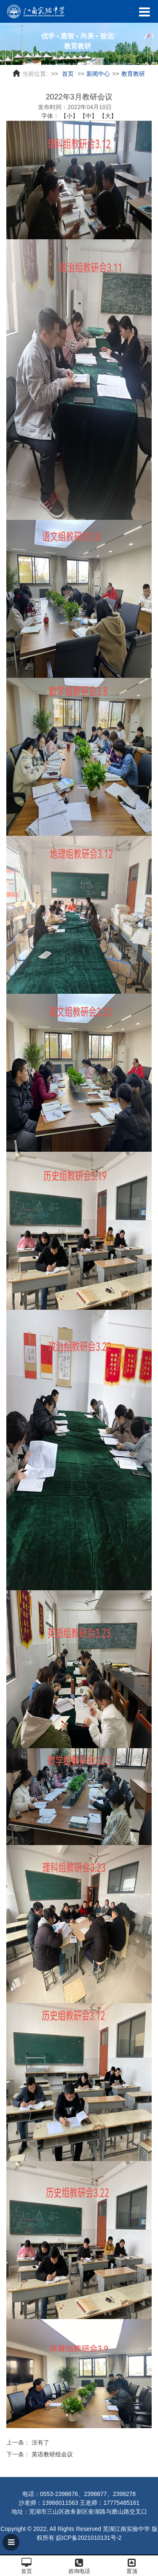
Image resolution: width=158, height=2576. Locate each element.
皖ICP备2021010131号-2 (89, 2537)
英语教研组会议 (52, 2454)
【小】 (69, 115)
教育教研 (133, 73)
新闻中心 (98, 73)
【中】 (88, 115)
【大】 (108, 115)
